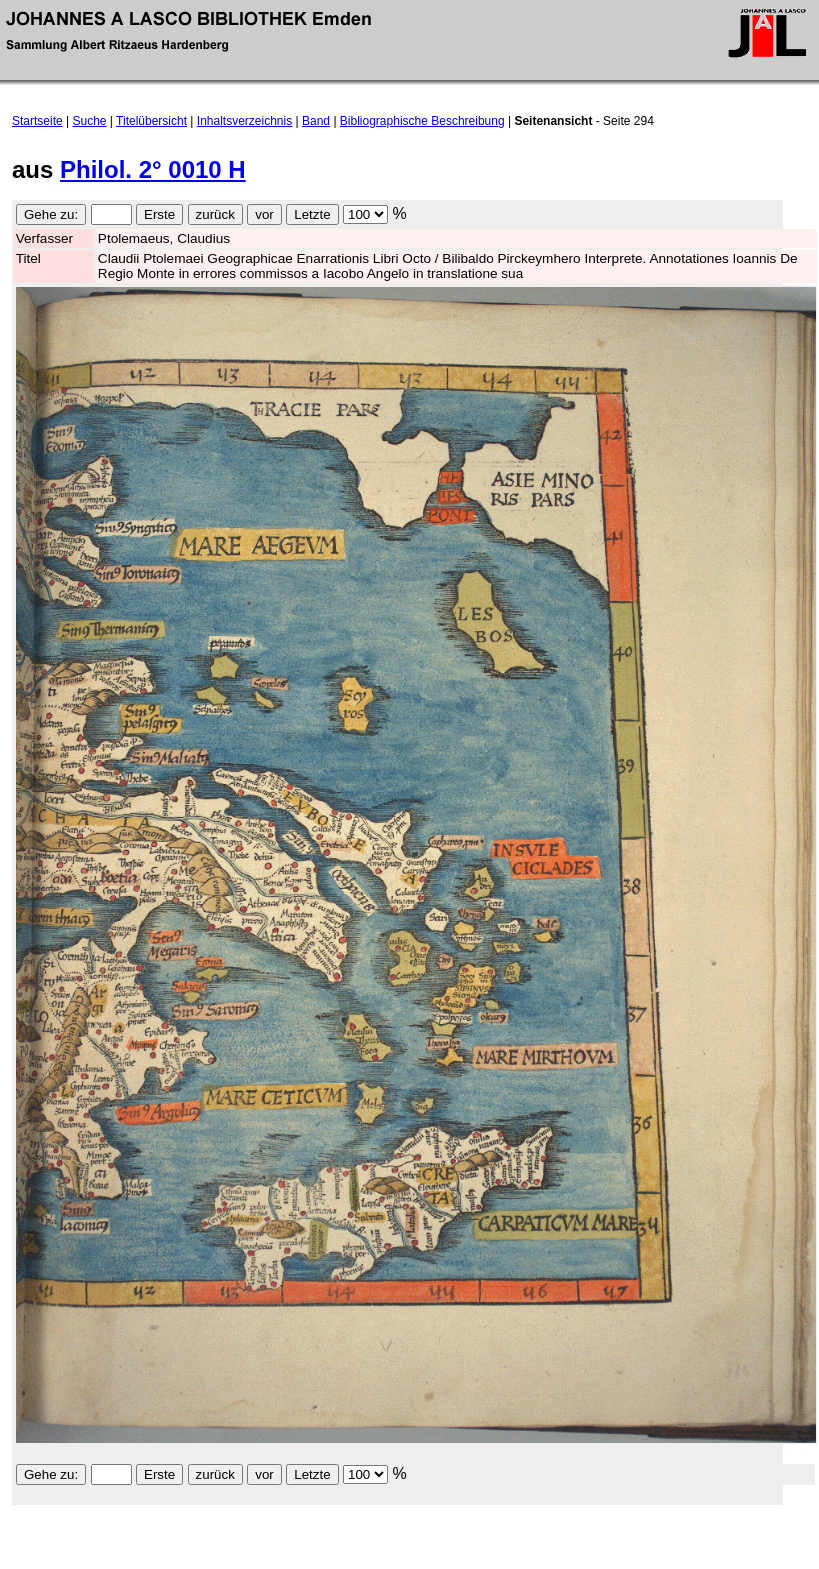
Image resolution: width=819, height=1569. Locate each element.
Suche (90, 121)
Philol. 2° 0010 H (153, 169)
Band (316, 121)
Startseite (37, 121)
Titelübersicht (151, 121)
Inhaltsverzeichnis (244, 121)
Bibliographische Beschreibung (422, 121)
